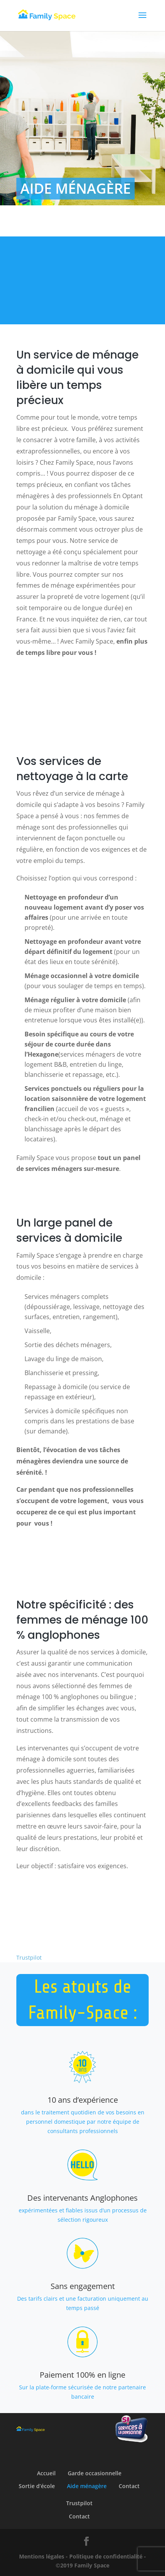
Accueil (46, 2473)
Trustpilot (29, 1957)
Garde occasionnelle (94, 2473)
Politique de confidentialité (105, 2556)
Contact (129, 2486)
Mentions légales (41, 2556)
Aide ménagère (87, 2486)
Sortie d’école (37, 2486)
